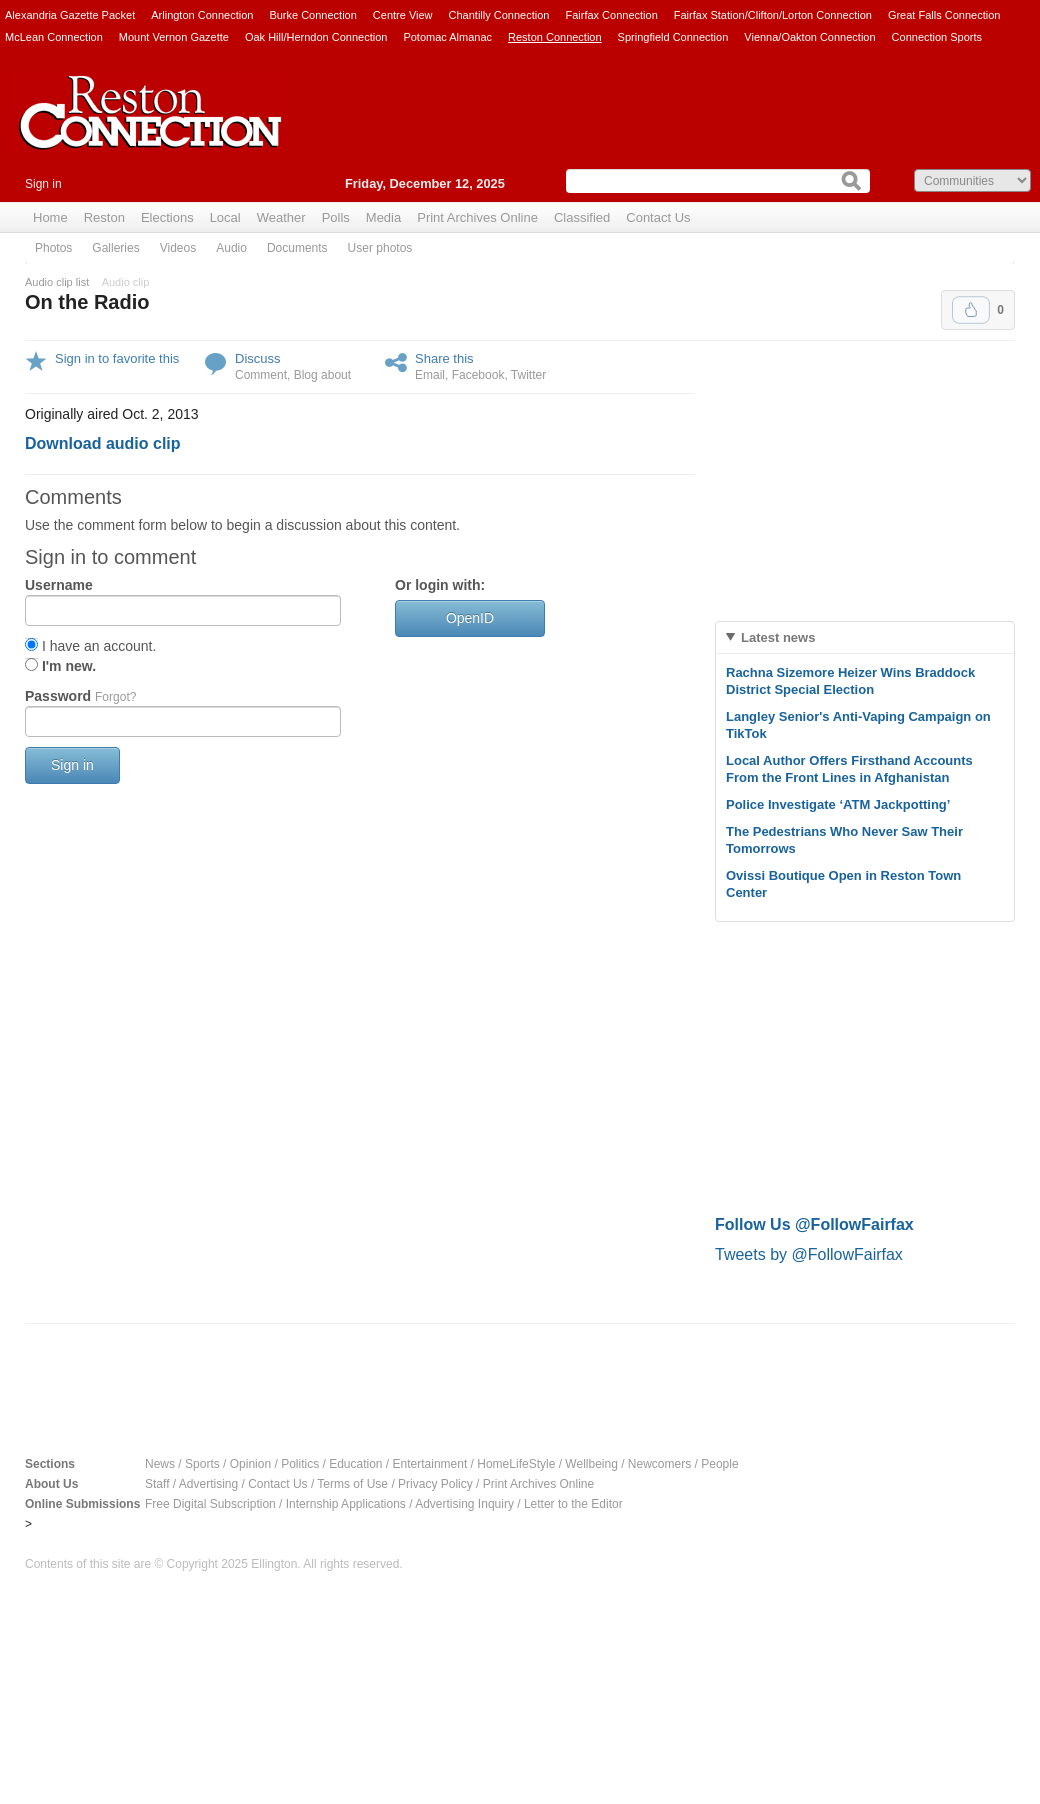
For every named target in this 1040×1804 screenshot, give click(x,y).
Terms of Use (352, 1484)
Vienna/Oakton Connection (809, 37)
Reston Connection (555, 37)
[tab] (865, 637)
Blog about (322, 375)
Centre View (403, 15)
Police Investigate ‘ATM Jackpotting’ (838, 804)
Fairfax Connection (611, 15)
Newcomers (659, 1464)
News (160, 1464)
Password (80, 696)
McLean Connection (54, 37)
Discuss (258, 358)
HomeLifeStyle (516, 1464)
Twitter (528, 375)
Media (383, 217)
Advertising (208, 1484)
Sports (202, 1464)
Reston (104, 217)
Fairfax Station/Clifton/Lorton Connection (773, 15)
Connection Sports (937, 37)
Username (59, 585)
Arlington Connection (202, 15)
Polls (336, 217)
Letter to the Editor (573, 1504)
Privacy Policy (435, 1484)
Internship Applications (346, 1504)
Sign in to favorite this (117, 358)
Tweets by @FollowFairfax (809, 1254)
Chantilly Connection (499, 15)
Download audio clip (103, 443)
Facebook (478, 375)
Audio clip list (57, 282)
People (719, 1464)
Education (355, 1464)
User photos (380, 248)
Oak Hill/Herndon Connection (316, 37)
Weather (281, 217)
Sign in (43, 184)
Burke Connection (312, 15)
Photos (53, 248)
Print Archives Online (477, 217)
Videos (178, 248)
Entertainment (430, 1464)
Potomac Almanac (447, 37)
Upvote (971, 310)
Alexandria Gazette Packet (70, 15)
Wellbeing (591, 1464)
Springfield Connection (673, 37)
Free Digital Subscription (210, 1504)
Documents (297, 248)
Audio (231, 248)
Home (50, 217)
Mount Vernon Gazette (174, 37)
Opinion (250, 1464)
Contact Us (658, 217)
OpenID (470, 618)
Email (430, 375)
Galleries (115, 248)
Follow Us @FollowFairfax (814, 1224)
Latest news (778, 637)
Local (225, 217)
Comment (261, 375)
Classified (582, 217)
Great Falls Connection (944, 15)
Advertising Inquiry (464, 1504)
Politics (300, 1464)
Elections (167, 217)
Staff (157, 1484)
